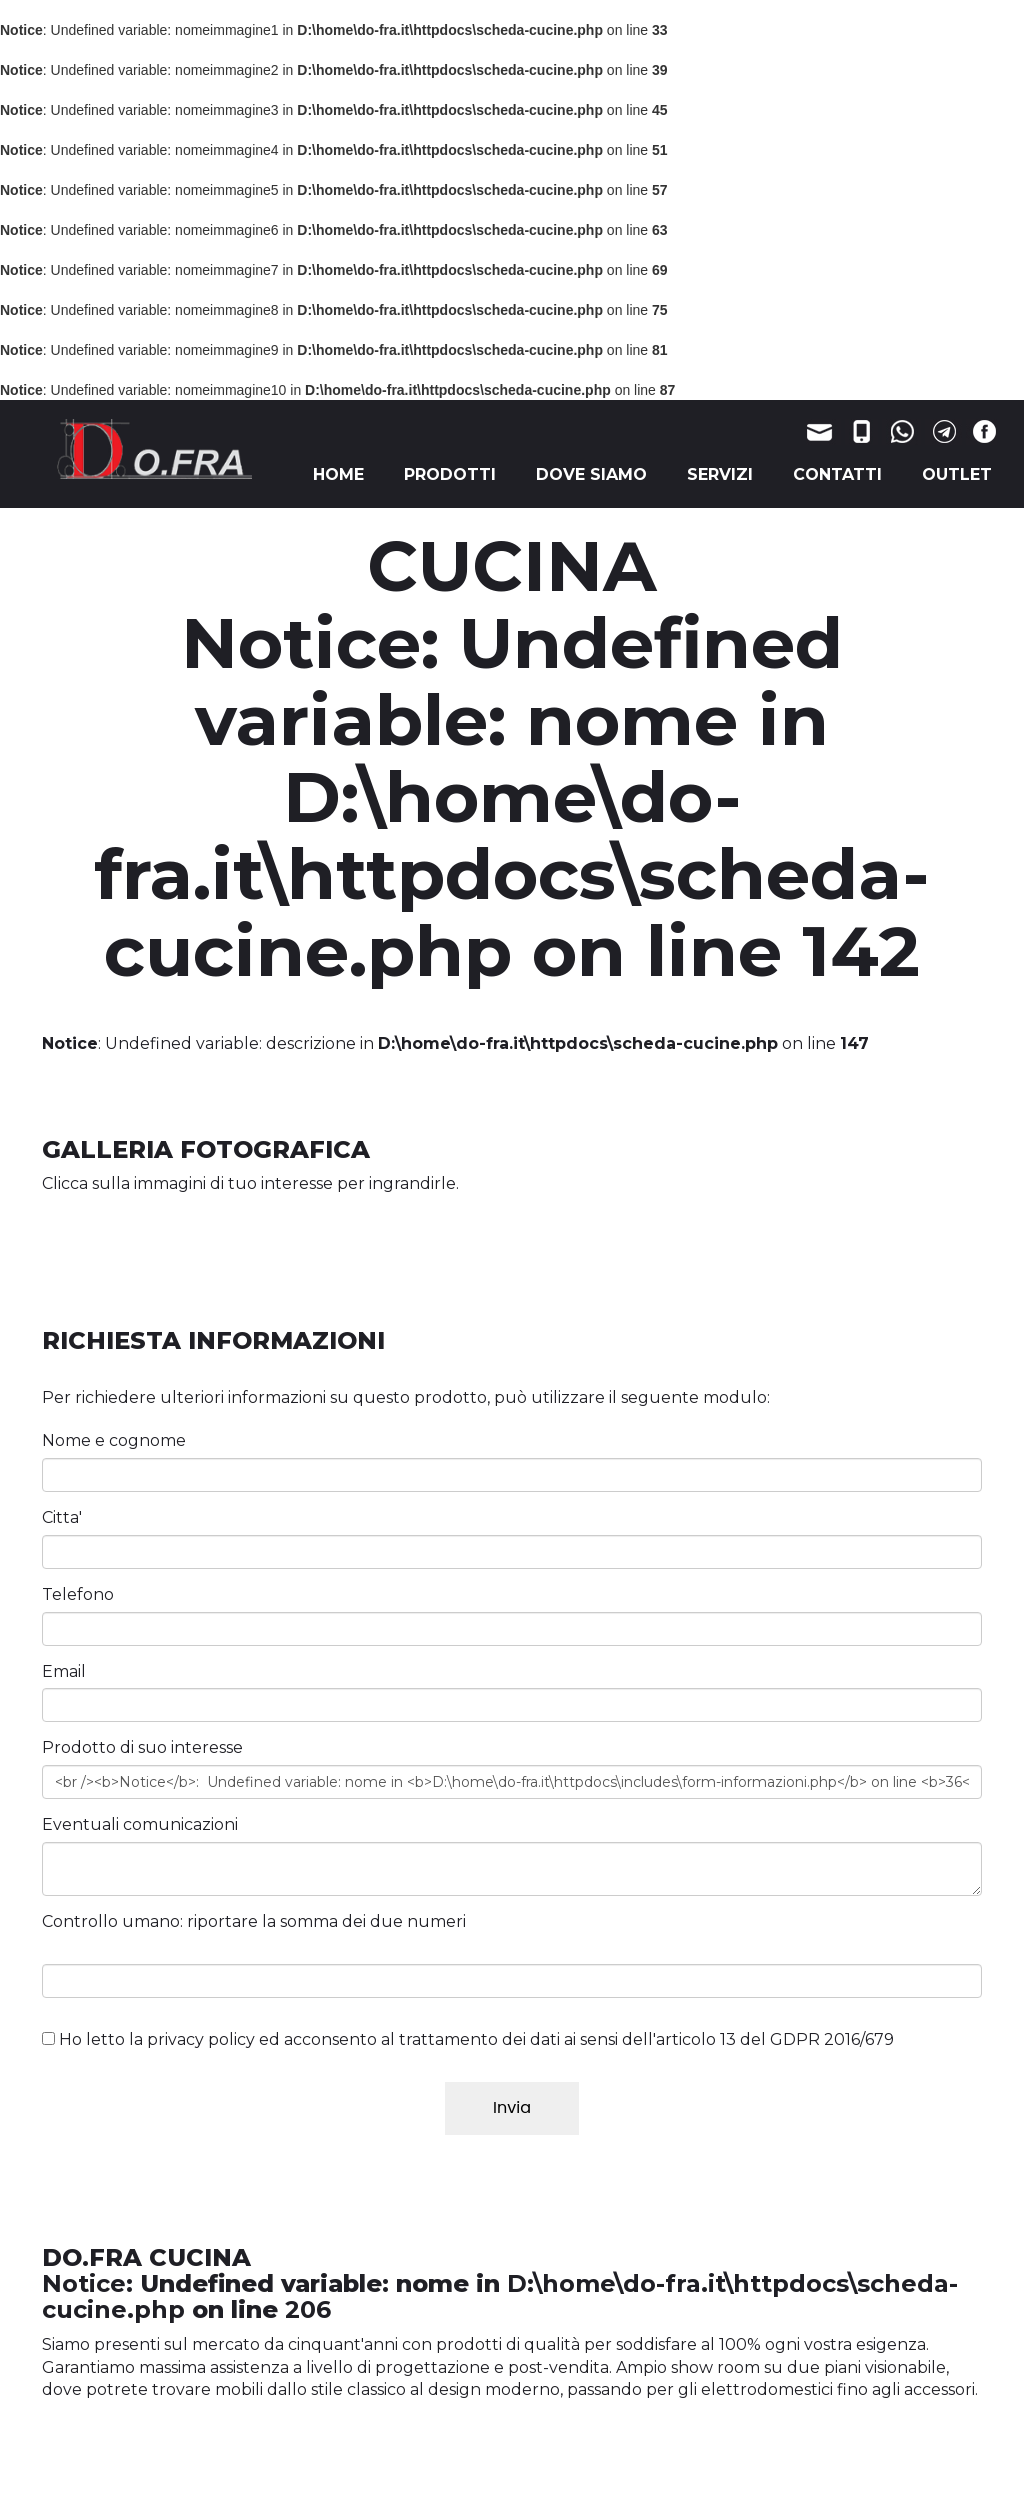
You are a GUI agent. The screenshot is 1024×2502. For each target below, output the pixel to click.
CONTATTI (837, 474)
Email (64, 1671)
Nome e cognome (114, 1440)
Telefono (78, 1594)
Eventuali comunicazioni (140, 1824)
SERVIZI (720, 474)
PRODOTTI (450, 474)
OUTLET (957, 474)
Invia (512, 2107)
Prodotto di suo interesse (142, 1747)
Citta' (62, 1517)
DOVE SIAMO (591, 474)
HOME (338, 474)
